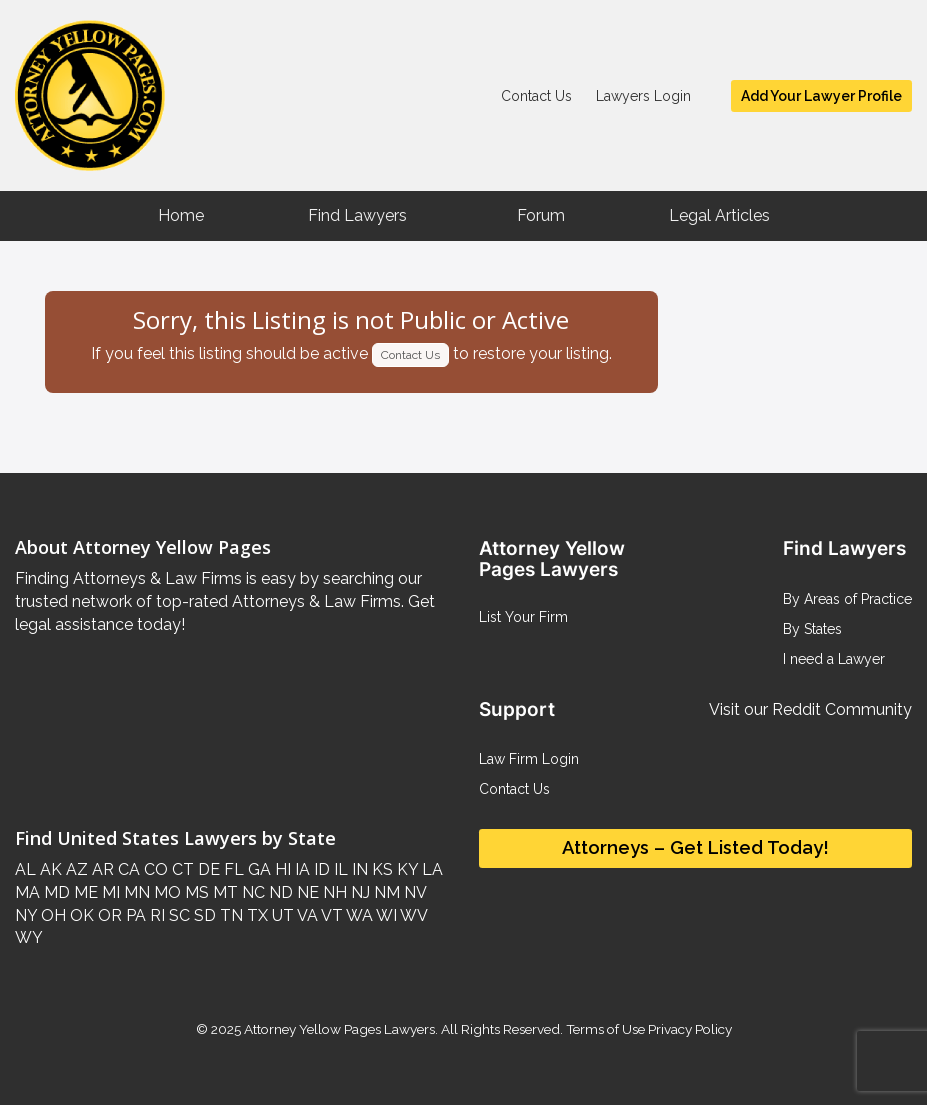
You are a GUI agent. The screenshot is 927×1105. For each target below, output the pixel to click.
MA (27, 892)
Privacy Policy (688, 1029)
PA (134, 915)
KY (405, 869)
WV (412, 915)
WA (358, 915)
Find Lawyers (357, 215)
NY (26, 915)
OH (51, 915)
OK (80, 915)
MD (55, 892)
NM (385, 892)
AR (101, 869)
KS (380, 869)
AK (49, 869)
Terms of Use (605, 1029)
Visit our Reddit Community (810, 709)
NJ (358, 892)
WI (385, 915)
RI (155, 915)
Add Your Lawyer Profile (821, 96)
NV (413, 892)
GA (257, 869)
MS (195, 892)
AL (25, 869)
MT (223, 892)
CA (127, 869)
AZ (75, 869)
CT (181, 869)
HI (281, 869)
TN (229, 915)
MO (165, 892)
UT (281, 915)
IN (358, 869)
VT (330, 915)
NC (251, 892)
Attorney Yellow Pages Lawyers (339, 1029)
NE (306, 892)
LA (430, 869)
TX (255, 915)
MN (135, 892)
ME (84, 892)
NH (333, 892)
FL (232, 869)
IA (300, 869)
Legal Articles (719, 215)
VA (306, 915)
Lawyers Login (643, 96)
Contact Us (536, 96)
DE (207, 869)
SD (203, 915)
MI (109, 892)
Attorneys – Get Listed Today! (695, 847)
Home (181, 215)
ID (320, 869)
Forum (541, 215)
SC (177, 915)
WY (29, 937)
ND (279, 892)
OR (108, 915)
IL (339, 869)
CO (154, 869)
